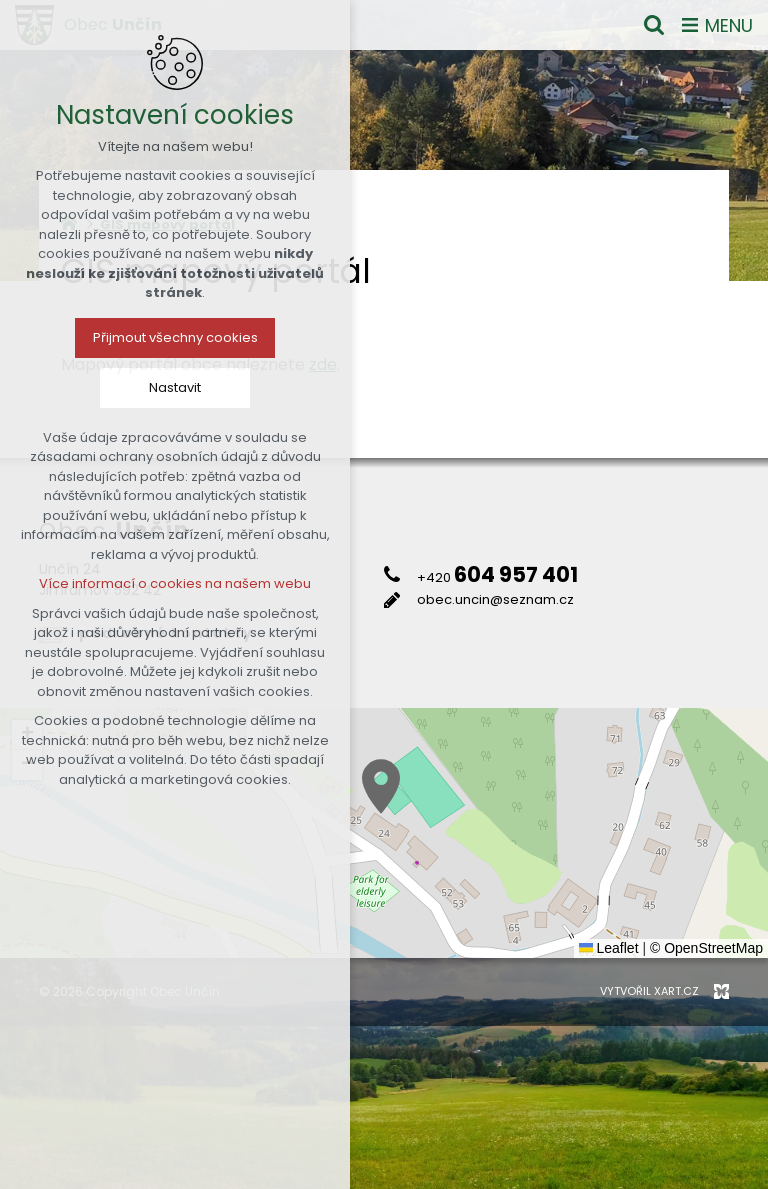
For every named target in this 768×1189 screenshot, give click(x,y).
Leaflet (609, 948)
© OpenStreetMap (706, 948)
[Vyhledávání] (654, 25)
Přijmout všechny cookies (175, 337)
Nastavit (175, 387)
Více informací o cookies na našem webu (175, 583)
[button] (381, 786)
